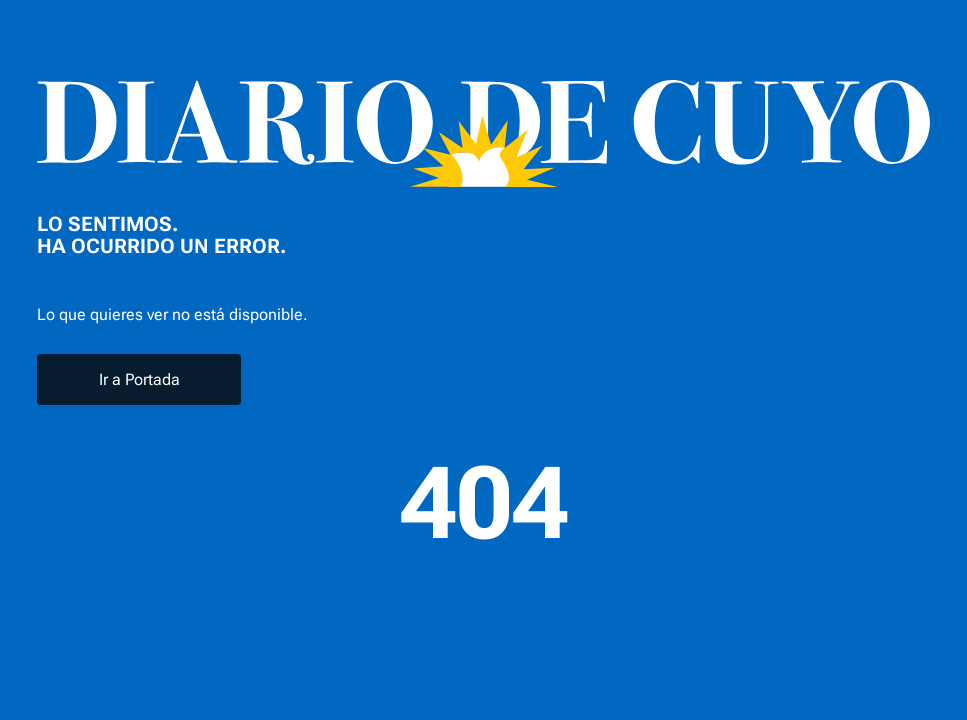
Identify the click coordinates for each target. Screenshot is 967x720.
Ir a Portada (139, 379)
